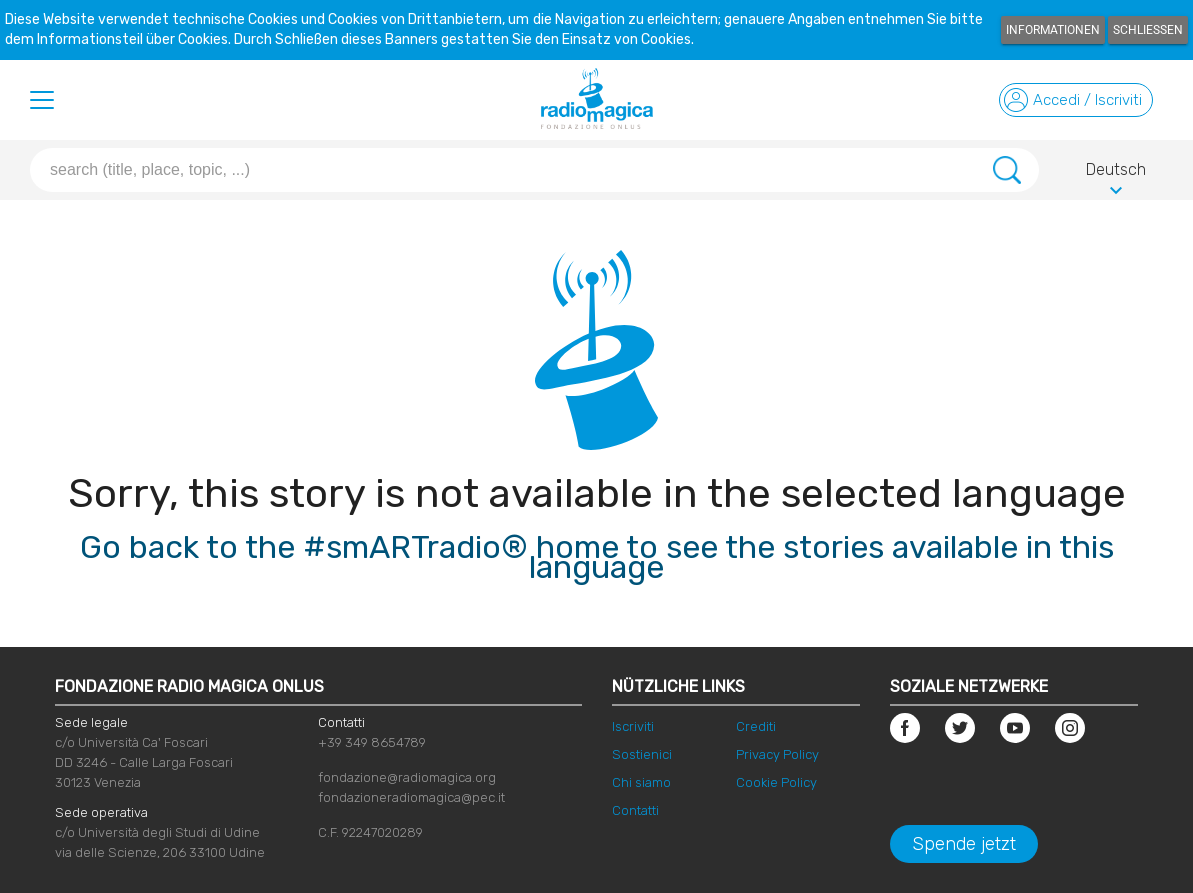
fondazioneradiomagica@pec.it (411, 797)
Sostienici (642, 754)
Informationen (1053, 30)
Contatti (635, 810)
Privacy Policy (777, 754)
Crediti (756, 726)
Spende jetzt (964, 844)
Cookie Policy (776, 782)
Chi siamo (641, 782)
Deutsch (1116, 173)
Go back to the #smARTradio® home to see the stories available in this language (597, 557)
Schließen (1148, 30)
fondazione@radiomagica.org (407, 777)
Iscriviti (633, 726)
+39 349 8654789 (372, 742)
